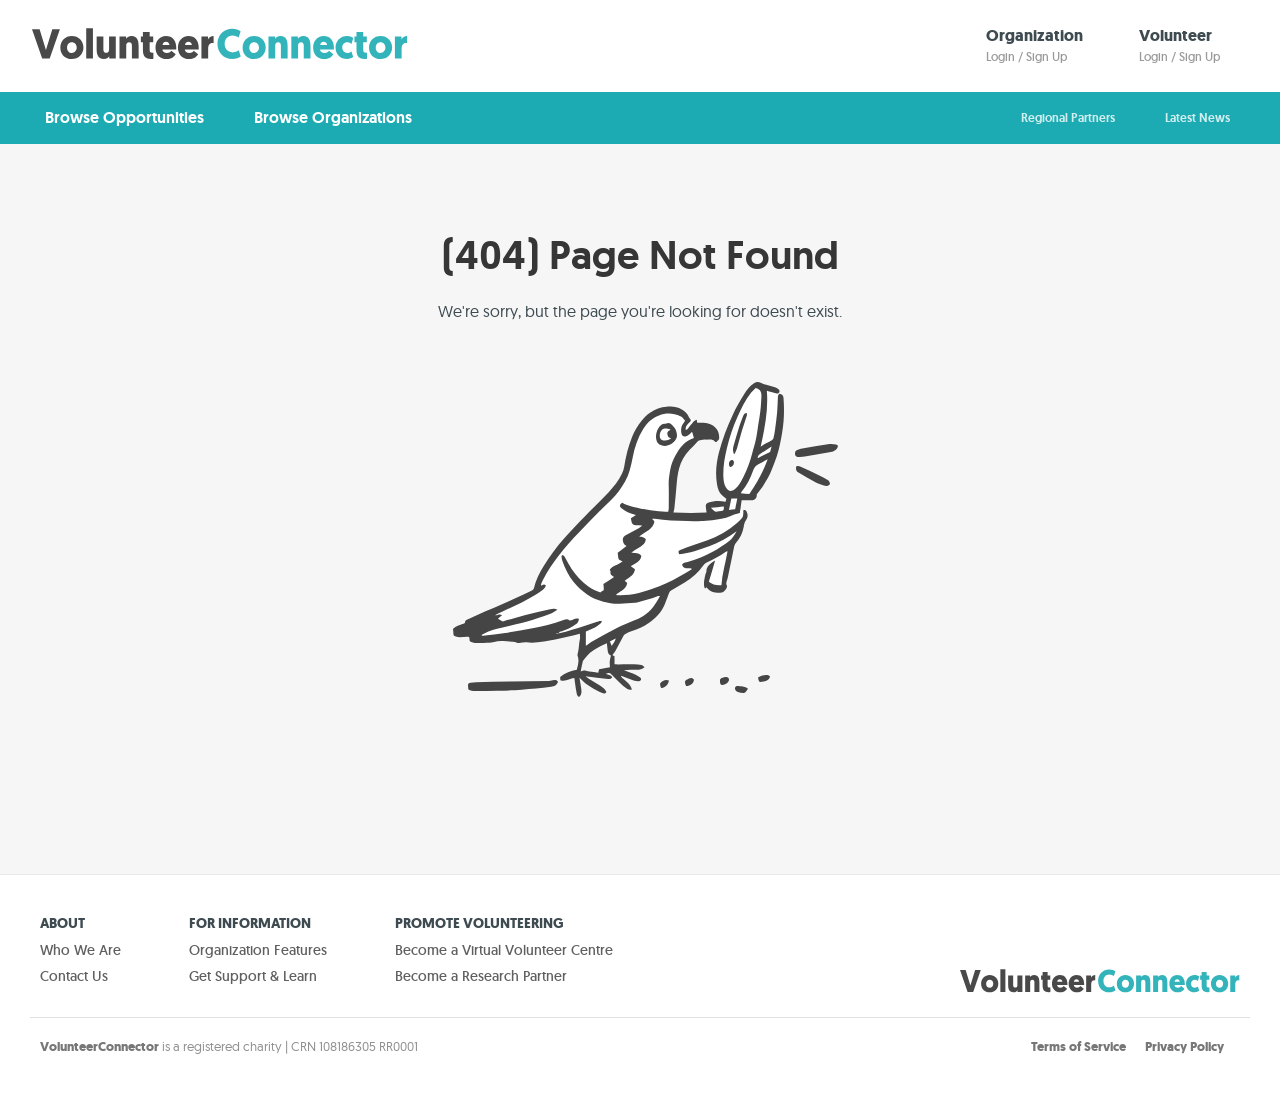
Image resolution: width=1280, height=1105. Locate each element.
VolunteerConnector (99, 1046)
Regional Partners (1068, 118)
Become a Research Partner (481, 976)
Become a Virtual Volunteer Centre (504, 950)
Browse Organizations (333, 117)
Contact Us (74, 976)
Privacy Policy (1184, 1046)
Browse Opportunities (124, 117)
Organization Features (258, 950)
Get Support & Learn (253, 976)
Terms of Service (1078, 1046)
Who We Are (80, 950)
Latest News (1197, 118)
